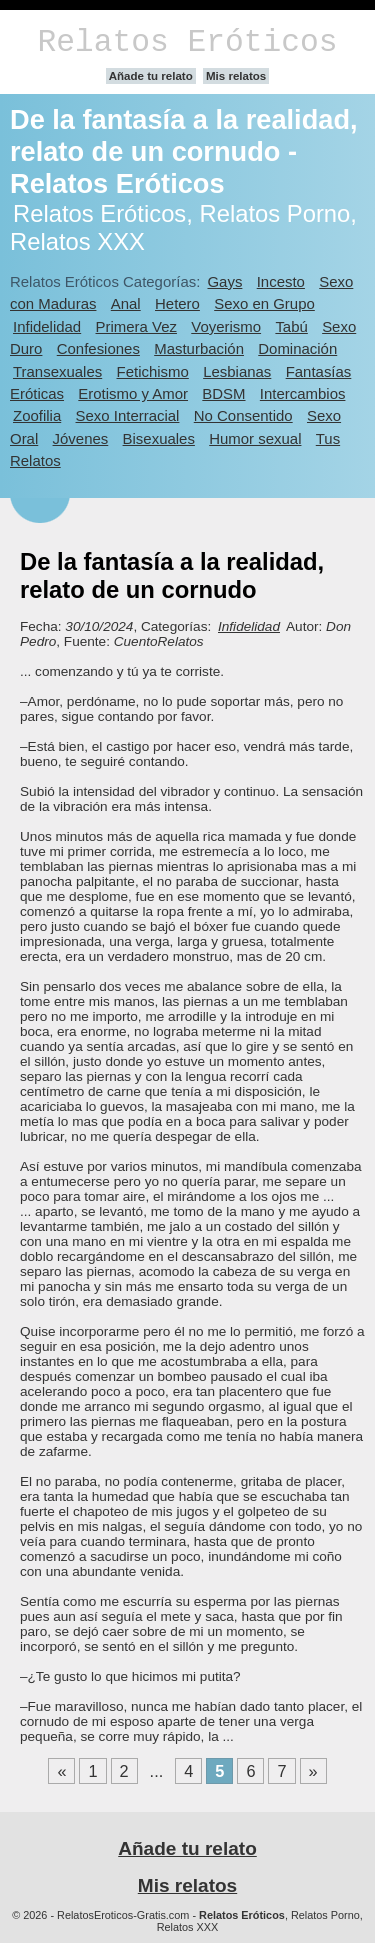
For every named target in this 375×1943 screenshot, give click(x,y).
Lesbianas (237, 371)
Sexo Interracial (128, 415)
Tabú (291, 326)
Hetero (177, 303)
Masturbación (199, 348)
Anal (126, 303)
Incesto (281, 281)
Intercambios (303, 393)
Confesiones (98, 348)
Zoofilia (37, 415)
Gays (224, 281)
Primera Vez (136, 326)
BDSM (223, 393)
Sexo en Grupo (264, 303)
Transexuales (57, 371)
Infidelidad (47, 326)
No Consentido (243, 415)
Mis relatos (236, 76)
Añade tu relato (151, 76)
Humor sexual (255, 438)
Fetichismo (153, 371)
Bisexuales (159, 438)
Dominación (297, 348)
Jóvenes (81, 438)
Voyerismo (226, 326)
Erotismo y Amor (133, 393)
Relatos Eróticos (187, 42)
